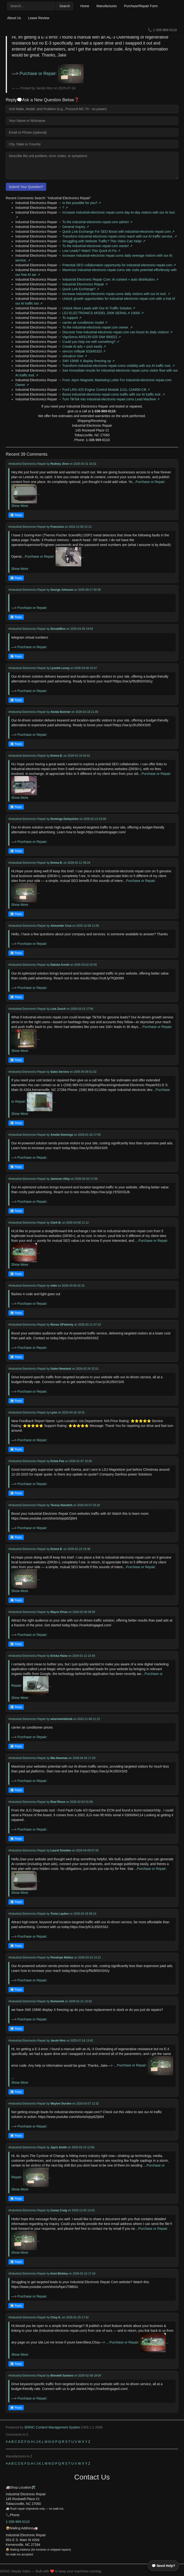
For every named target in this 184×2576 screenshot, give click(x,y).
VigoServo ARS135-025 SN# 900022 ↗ (91, 337)
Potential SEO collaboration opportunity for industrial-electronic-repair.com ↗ (119, 265)
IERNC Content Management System (52, 2427)
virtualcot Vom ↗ (74, 356)
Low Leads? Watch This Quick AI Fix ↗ (91, 251)
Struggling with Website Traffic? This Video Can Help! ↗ (103, 241)
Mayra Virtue (59, 1612)
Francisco (57, 526)
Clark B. (55, 1222)
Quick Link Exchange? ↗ (80, 289)
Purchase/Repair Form (141, 6)
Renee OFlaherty (61, 1324)
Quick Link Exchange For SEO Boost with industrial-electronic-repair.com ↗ (118, 231)
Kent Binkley (59, 2273)
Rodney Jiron (59, 463)
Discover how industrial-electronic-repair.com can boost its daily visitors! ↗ (117, 332)
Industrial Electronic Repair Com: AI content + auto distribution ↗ (110, 279)
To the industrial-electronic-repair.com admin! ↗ (97, 222)
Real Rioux (57, 1802)
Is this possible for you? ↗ (81, 203)
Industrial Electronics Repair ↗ (85, 284)
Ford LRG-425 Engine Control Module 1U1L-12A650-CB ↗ (106, 390)
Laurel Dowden (60, 1850)
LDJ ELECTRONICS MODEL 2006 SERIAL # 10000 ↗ (103, 313)
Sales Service (59, 1071)
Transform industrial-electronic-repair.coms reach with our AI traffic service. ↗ (119, 236)
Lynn (53, 1412)
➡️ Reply (16, 515)
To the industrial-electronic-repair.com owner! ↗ (97, 246)
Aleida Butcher (60, 712)
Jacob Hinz (57, 2040)
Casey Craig (58, 2210)
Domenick (57, 2001)
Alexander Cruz (60, 925)
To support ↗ (72, 318)
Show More (19, 506)
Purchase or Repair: (52, 73)
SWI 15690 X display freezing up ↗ (88, 361)
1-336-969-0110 (165, 30)
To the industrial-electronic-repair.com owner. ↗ (97, 327)
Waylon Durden (60, 2103)
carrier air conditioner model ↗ (85, 322)
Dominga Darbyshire (64, 819)
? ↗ (65, 208)
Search (64, 6)
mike (53, 1285)
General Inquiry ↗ (75, 227)
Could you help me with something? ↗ (90, 342)
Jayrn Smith (58, 2147)
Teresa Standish (61, 1505)
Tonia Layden (59, 1913)
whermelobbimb (61, 1719)
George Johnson (61, 589)
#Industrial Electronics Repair (27, 463)
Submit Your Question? (26, 187)
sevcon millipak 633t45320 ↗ (84, 351)
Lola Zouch (58, 1008)
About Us (14, 18)
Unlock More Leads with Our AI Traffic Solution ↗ (98, 308)
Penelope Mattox (61, 1957)
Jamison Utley (60, 1178)
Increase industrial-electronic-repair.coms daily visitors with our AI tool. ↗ (116, 294)
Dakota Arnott (59, 964)
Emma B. (56, 755)
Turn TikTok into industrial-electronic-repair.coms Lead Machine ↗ (111, 399)
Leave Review (38, 18)
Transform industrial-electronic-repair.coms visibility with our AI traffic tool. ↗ (118, 366)
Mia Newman (59, 1758)
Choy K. (55, 2317)
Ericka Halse (58, 1655)
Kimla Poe (57, 1461)
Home (84, 6)
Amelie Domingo (61, 1134)
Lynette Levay (59, 668)
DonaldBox (57, 628)
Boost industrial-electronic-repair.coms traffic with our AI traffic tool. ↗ (113, 394)
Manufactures (107, 6)
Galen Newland (60, 1368)
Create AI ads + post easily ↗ (84, 346)
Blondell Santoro (61, 2375)
